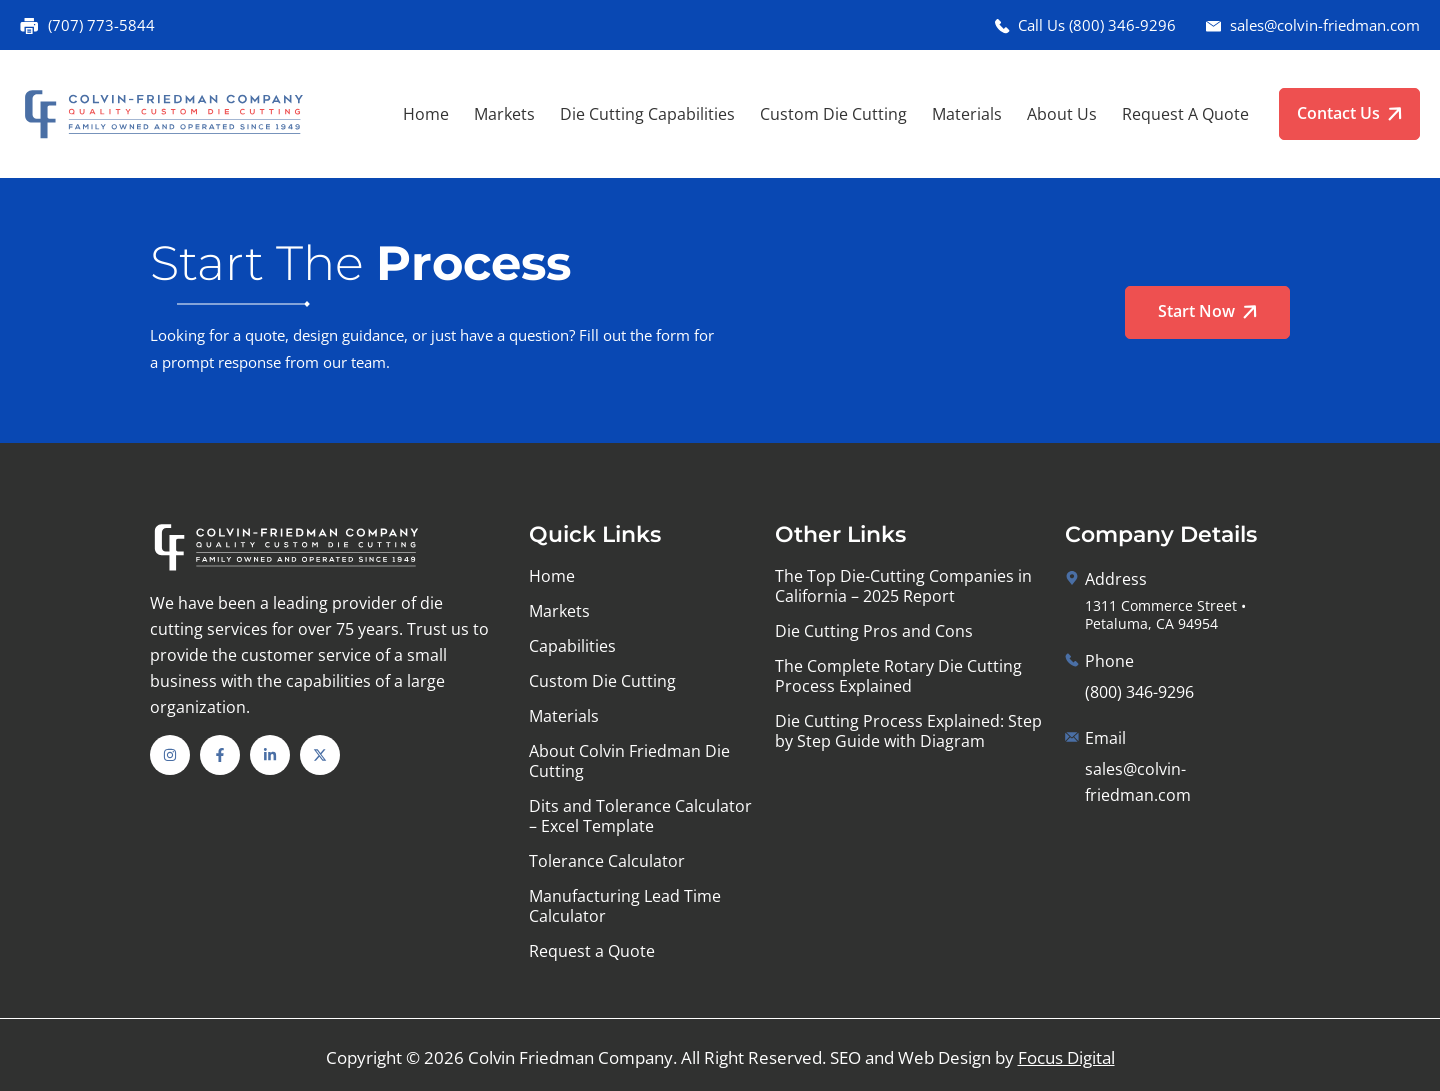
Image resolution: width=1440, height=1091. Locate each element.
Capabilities (572, 646)
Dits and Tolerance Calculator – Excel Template (640, 816)
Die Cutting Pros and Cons (874, 631)
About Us (1062, 114)
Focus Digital (1066, 1057)
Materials (967, 114)
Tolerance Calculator (607, 861)
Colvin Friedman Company (570, 1057)
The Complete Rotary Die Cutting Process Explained (898, 676)
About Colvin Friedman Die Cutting (629, 761)
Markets (504, 114)
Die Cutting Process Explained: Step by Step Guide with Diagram (908, 731)
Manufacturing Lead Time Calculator (625, 906)
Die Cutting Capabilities (647, 114)
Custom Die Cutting (833, 114)
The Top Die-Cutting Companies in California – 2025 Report (903, 586)
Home (426, 114)
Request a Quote (1185, 114)
